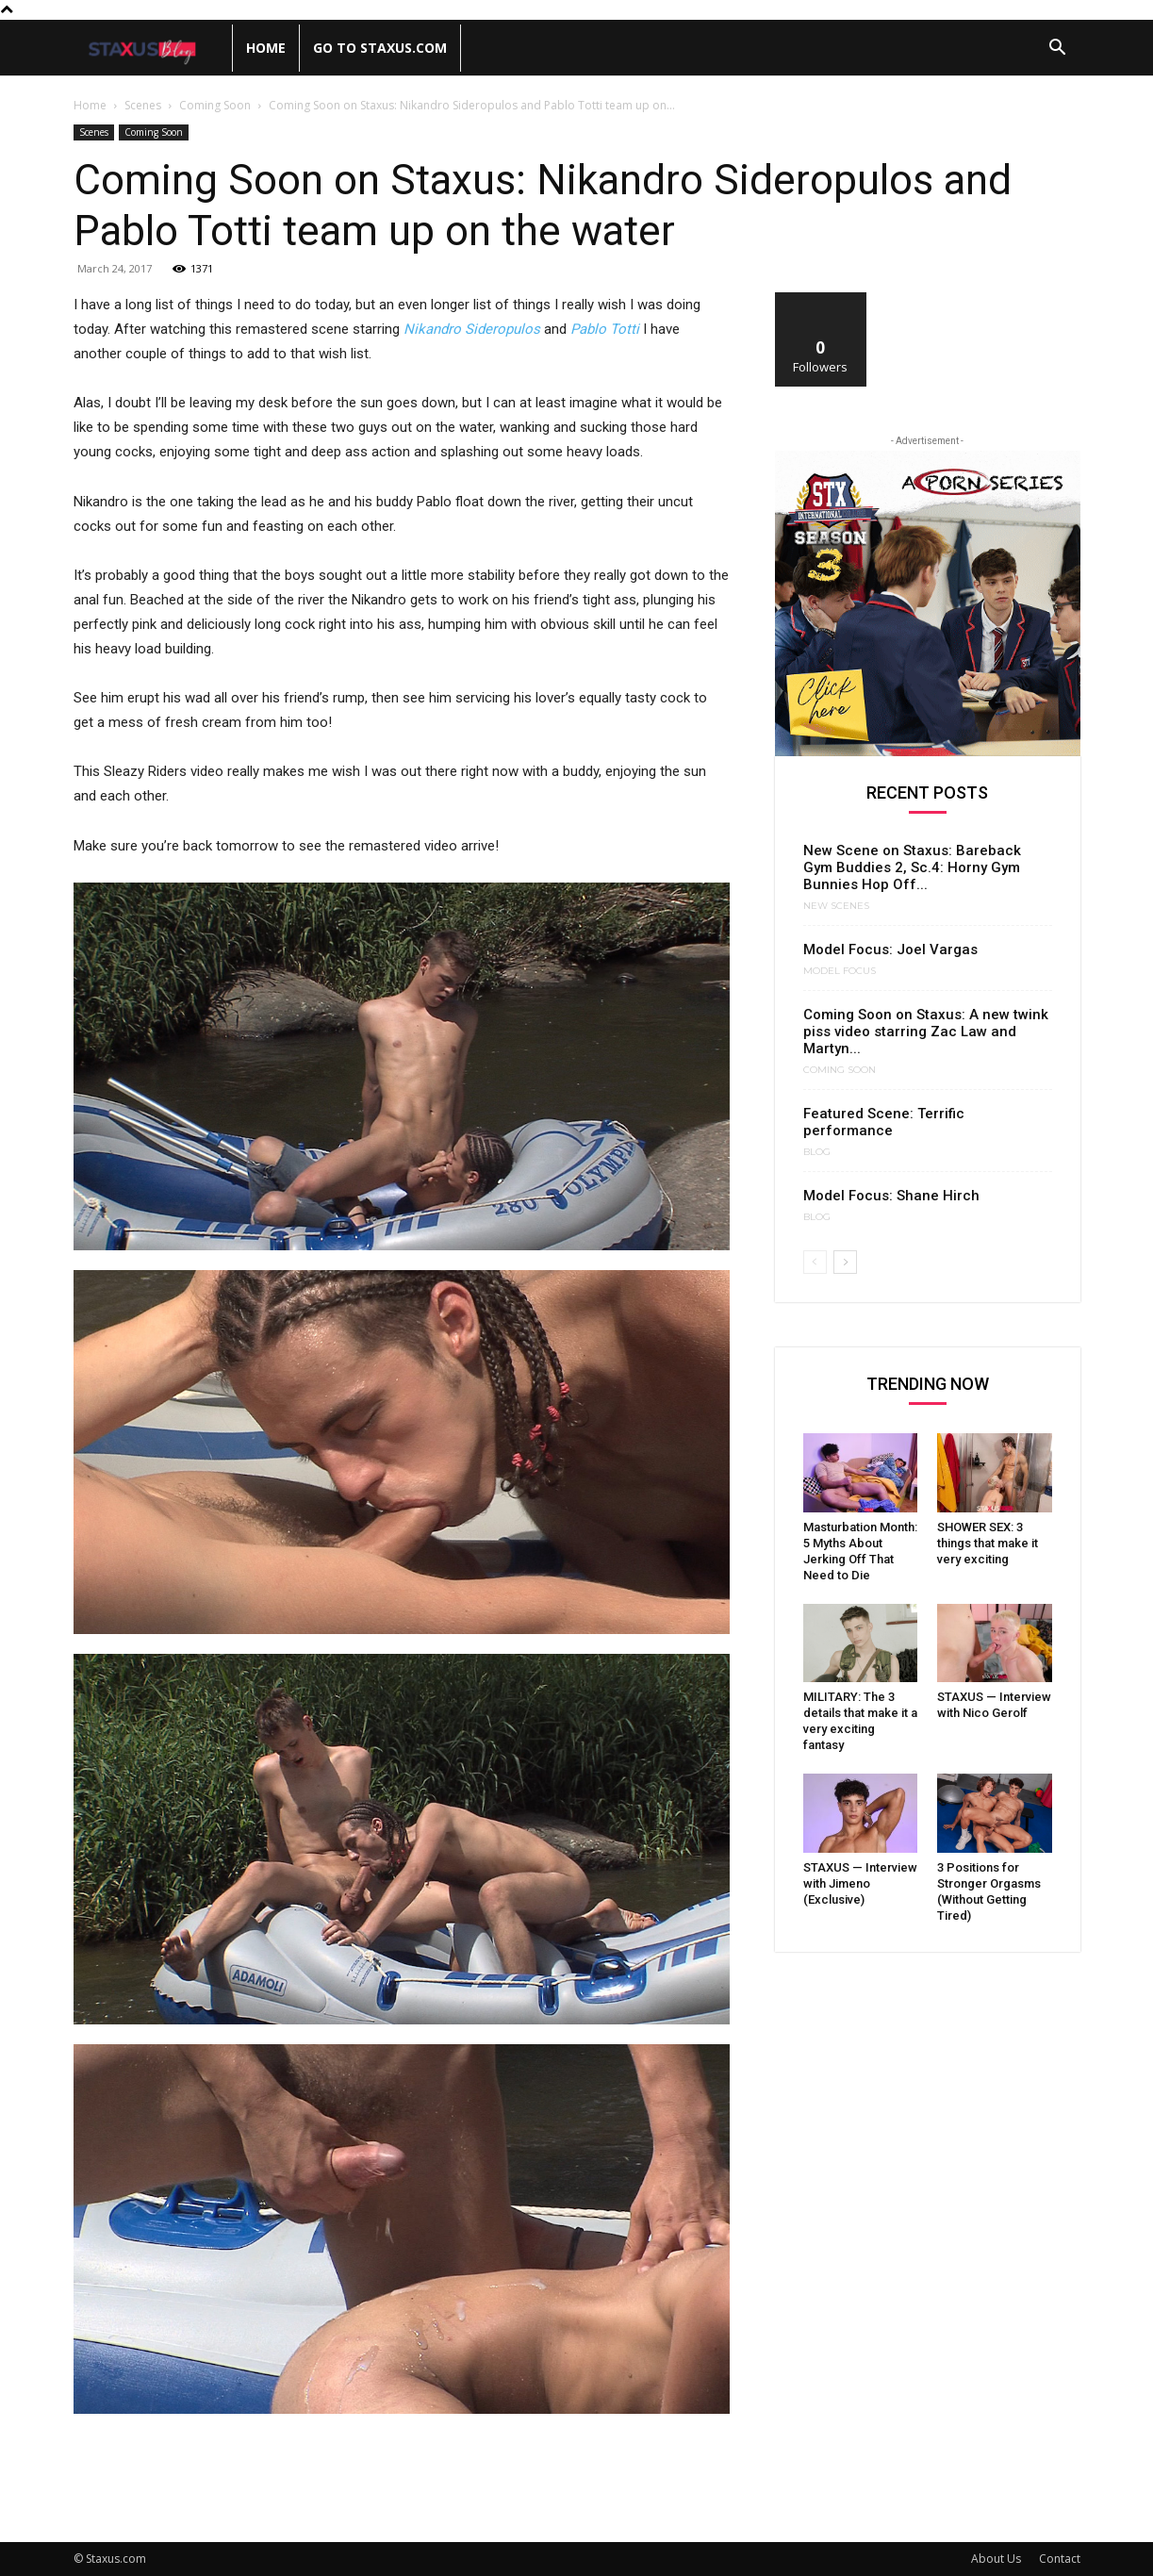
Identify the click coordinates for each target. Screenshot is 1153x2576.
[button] (1057, 49)
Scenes (142, 105)
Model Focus (839, 971)
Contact (1059, 2559)
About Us (996, 2559)
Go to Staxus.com (380, 48)
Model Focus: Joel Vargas (890, 949)
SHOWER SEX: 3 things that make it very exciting (987, 1543)
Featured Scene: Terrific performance (883, 1122)
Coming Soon (215, 105)
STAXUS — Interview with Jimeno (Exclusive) (860, 1883)
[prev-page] (815, 1262)
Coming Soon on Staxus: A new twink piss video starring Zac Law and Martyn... (925, 1031)
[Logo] (153, 48)
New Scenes (836, 906)
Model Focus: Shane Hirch (891, 1195)
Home (266, 48)
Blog (817, 1152)
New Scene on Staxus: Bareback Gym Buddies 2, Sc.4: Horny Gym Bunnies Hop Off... (912, 867)
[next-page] (845, 1262)
